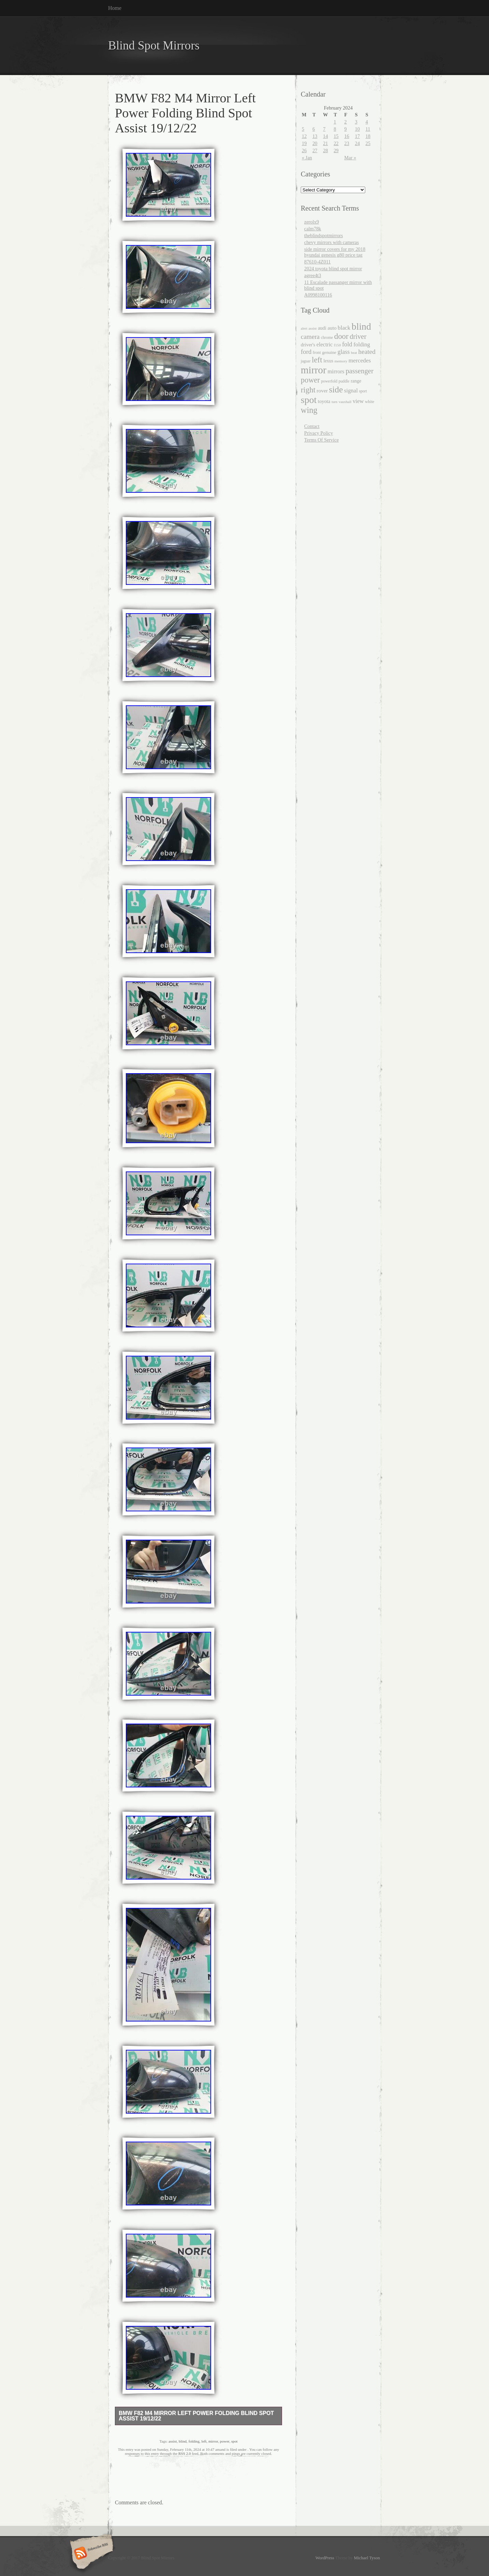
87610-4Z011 (317, 261)
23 (346, 143)
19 (304, 143)
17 (357, 136)
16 (346, 136)
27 (314, 150)
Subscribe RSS (90, 2553)
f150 (337, 345)
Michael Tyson (367, 2558)
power (224, 2441)
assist (172, 2441)
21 (325, 143)
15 (336, 136)
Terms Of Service (321, 440)
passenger (359, 371)
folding (194, 2441)
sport (363, 391)
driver (358, 336)
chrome (327, 337)
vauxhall (345, 402)
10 (357, 129)
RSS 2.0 (184, 2453)
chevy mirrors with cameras (331, 242)
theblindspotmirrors (323, 235)
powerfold (329, 381)
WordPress (324, 2558)
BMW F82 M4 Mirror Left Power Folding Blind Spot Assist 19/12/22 (196, 2415)
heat (354, 352)
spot (234, 2441)
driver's (308, 344)
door (341, 336)
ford (306, 351)
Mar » (350, 157)
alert (304, 328)
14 (325, 136)
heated (367, 351)
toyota (324, 401)
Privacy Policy (318, 433)
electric (324, 344)
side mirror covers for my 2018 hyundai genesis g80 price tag (334, 252)
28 (325, 150)
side (336, 389)
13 (314, 136)
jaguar (306, 361)
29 (336, 150)
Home (114, 8)
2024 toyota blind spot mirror (333, 268)
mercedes (360, 360)
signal (351, 390)
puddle (344, 381)
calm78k (312, 228)
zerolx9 (311, 222)
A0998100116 (318, 295)
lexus (328, 360)
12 (304, 136)
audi (322, 328)
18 (368, 136)
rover (322, 390)
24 (357, 143)
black (344, 328)
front (317, 352)
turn (334, 402)
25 (368, 143)
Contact (312, 426)
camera (310, 336)
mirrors (336, 371)
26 (304, 150)
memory (341, 361)
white (369, 401)
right (308, 390)
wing (309, 410)
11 (368, 129)
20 (314, 143)
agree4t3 (312, 275)
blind (183, 2441)
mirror (213, 2441)
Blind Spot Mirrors (153, 45)
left (204, 2441)
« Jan (307, 157)
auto (332, 328)
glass (344, 351)
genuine (329, 352)
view (358, 401)
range (356, 381)
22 (336, 143)
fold (347, 344)
